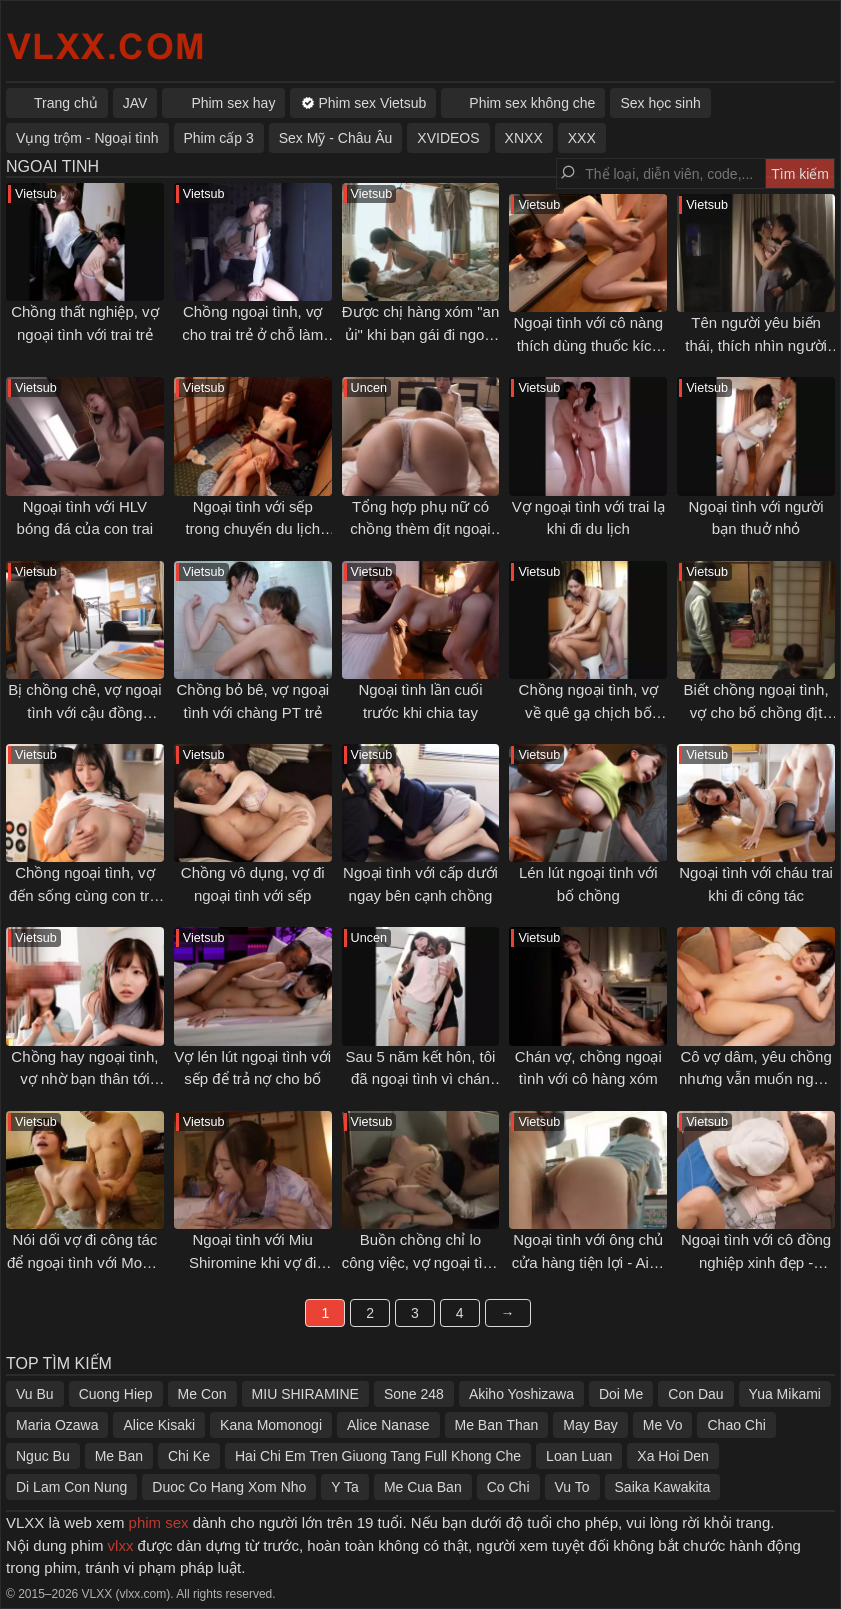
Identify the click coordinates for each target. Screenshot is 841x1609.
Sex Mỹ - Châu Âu (336, 138)
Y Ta (345, 1487)
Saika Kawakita (663, 1487)
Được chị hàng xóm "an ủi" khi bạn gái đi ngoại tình (421, 334)
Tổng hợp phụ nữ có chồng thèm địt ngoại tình (420, 529)
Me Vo (663, 1425)
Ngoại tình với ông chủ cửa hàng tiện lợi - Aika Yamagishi (588, 1262)
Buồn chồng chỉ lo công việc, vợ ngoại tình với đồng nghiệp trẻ (421, 1262)
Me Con (202, 1394)
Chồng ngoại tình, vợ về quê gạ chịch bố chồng (588, 712)
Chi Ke (189, 1456)
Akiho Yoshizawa (521, 1394)
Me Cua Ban (423, 1487)
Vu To (572, 1487)
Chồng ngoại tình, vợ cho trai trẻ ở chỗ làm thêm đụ (252, 334)
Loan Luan (579, 1456)
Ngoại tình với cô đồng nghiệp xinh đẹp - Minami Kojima (756, 1262)
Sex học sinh (660, 103)
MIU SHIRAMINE (305, 1394)
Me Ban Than (497, 1425)
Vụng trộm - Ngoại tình (87, 138)
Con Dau (695, 1394)
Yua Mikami (785, 1394)
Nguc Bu (43, 1456)
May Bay (590, 1425)
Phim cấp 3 (219, 138)
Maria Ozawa (57, 1425)
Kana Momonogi (271, 1425)
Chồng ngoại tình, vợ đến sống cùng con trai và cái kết (85, 895)
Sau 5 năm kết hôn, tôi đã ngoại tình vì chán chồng (421, 1079)
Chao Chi (736, 1425)
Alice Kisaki (159, 1425)
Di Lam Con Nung (71, 1487)
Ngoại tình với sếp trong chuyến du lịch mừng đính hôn (252, 529)
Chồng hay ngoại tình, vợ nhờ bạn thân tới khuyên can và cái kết (84, 1079)
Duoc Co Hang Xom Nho (229, 1487)
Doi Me (621, 1394)
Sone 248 (414, 1394)
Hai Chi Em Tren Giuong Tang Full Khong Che (378, 1456)
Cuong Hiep (116, 1394)
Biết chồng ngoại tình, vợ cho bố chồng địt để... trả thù (756, 712)
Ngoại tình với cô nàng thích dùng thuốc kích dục (588, 345)
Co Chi (508, 1487)
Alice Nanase (388, 1425)
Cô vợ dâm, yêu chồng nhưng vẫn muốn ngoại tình (756, 1079)
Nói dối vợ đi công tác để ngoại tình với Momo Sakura (85, 1262)
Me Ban (119, 1456)
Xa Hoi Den (673, 1456)
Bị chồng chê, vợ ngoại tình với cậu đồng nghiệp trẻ (84, 712)
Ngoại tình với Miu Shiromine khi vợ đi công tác (252, 1262)
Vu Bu (35, 1394)
